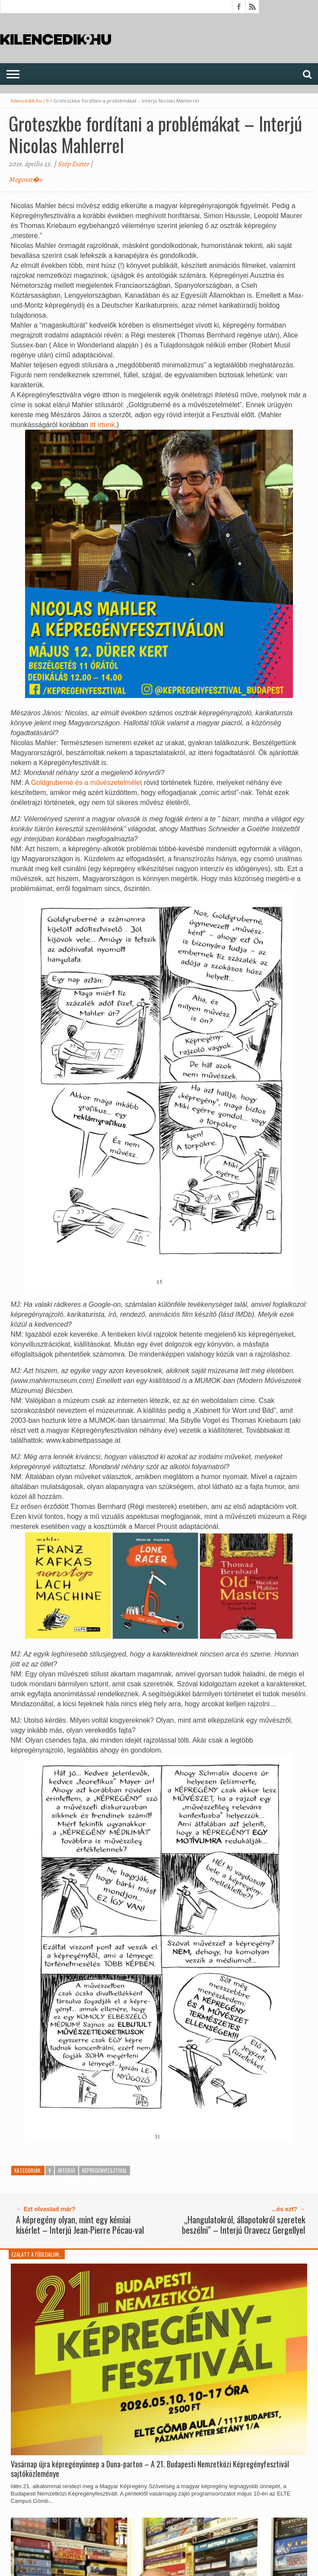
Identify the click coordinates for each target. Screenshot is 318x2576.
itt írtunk (102, 424)
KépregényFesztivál (104, 2170)
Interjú (66, 2170)
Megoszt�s (25, 179)
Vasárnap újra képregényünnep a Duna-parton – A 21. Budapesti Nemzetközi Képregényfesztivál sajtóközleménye (150, 2469)
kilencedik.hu (26, 100)
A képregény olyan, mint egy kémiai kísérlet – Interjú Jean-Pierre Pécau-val (80, 2224)
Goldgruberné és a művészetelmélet (86, 782)
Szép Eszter (73, 164)
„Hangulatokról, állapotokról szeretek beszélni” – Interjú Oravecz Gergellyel (243, 2224)
